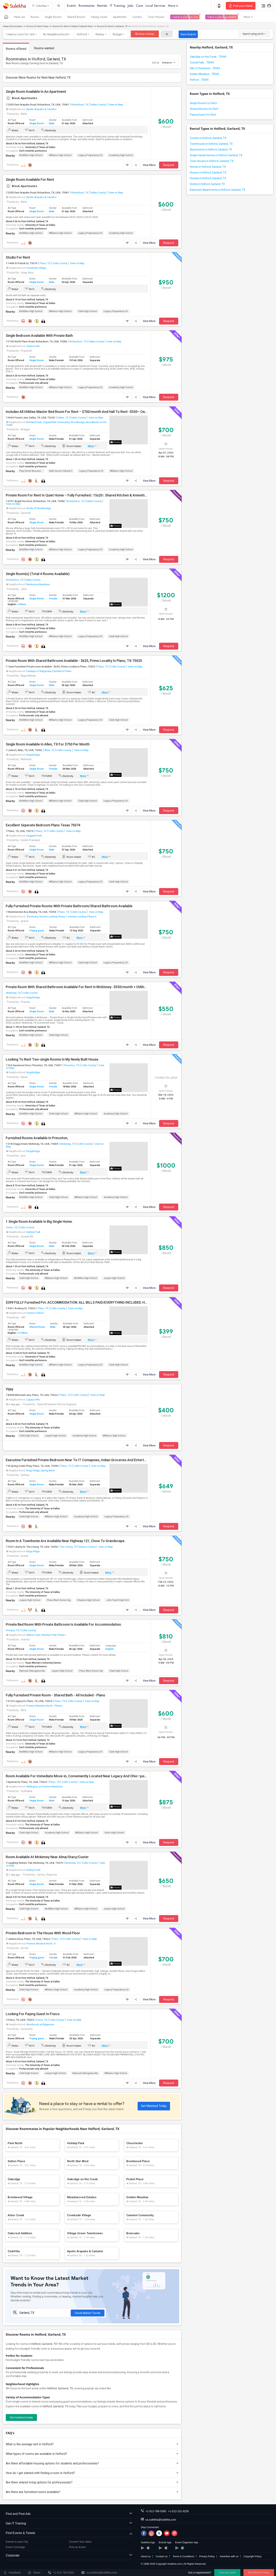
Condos (137, 17)
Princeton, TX (71, 1065)
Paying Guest (99, 17)
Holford (82, 34)
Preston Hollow (35, 1312)
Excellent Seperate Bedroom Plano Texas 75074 (43, 825)
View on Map (115, 104)
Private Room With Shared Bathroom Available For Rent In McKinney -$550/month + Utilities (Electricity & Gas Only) (77, 987)
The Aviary (32, 916)
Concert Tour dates (80, 2541)
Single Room (36, 123)
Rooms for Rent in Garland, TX (112, 26)
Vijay (9, 1389)
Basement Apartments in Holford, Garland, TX (217, 189)
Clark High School (87, 311)
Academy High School (121, 155)
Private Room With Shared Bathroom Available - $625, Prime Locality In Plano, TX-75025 (74, 661)
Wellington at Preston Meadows (44, 1786)
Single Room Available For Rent (30, 180)
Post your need (227, 2572)
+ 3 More (21, 604)
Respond (168, 165)
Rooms (35, 17)
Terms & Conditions (183, 2556)
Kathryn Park (33, 1231)
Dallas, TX (62, 417)
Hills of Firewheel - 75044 (205, 68)
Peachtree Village (36, 267)
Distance (168, 62)
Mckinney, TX (13, 992)
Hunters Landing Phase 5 (82, 916)
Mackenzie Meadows (38, 584)
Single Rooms (53, 17)
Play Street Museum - (31, 471)
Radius (99, 34)
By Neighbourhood (55, 34)
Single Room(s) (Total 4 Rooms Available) (38, 574)
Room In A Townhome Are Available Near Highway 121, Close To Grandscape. (65, 1541)
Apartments (120, 17)
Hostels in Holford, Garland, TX (208, 178)
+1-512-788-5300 (155, 2511)
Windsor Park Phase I (54, 1634)
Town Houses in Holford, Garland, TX (211, 161)
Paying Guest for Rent (203, 114)
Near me (19, 17)
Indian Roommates (12, 26)
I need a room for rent (20, 34)
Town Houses (156, 17)
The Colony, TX (68, 1546)
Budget (117, 34)
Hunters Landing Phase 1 (53, 916)
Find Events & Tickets (69, 2533)
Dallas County (98, 104)
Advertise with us (229, 2556)
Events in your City (17, 2541)
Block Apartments (21, 98)
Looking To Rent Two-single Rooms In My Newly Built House (52, 1059)
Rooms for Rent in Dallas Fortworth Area (73, 26)
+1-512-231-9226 (178, 2511)
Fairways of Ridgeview (38, 671)
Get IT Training (69, 2524)
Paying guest (36, 930)
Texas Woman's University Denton (43, 1662)
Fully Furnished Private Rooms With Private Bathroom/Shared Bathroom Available (69, 906)
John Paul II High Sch (117, 1600)
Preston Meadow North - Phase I (44, 1705)
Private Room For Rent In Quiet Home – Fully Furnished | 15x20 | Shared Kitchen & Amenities (77, 495)
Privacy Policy (207, 2556)
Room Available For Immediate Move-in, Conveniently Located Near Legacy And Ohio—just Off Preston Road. (77, 1776)
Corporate (69, 2556)
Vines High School (114, 1832)
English (109, 1648)
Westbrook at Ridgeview (40, 2024)
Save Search (188, 34)
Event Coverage (15, 2547)
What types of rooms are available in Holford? (92, 2454)
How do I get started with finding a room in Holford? (92, 2473)
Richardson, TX (79, 104)
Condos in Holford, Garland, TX (208, 138)
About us (146, 2556)
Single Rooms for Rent (203, 103)
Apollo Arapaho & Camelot (41, 109)
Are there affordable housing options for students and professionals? (92, 2463)
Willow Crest (33, 1634)
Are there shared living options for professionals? (92, 2482)
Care (139, 5)
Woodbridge (78, 422)
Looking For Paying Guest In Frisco (33, 2014)
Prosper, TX (12, 1630)
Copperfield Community (56, 422)
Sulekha (14, 6)
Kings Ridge (33, 1470)
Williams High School (60, 155)
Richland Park (34, 422)
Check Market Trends (87, 2313)
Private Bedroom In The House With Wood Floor (43, 1933)
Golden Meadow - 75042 (204, 74)
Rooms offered (16, 49)
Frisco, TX (11, 1227)
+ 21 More (22, 1332)
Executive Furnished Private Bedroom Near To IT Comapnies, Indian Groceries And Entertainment (77, 1460)
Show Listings (144, 33)
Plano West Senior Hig (59, 1600)
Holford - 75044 (199, 79)
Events (71, 5)
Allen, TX (49, 750)
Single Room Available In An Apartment (36, 92)
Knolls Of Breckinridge (38, 508)
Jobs (130, 5)
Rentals (102, 5)
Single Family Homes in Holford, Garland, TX (216, 155)
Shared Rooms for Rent (204, 109)
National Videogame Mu (32, 1671)
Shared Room (37, 1326)
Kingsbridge (33, 754)
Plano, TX (44, 263)
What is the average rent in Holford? (92, 2444)
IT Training (117, 5)
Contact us (162, 2556)
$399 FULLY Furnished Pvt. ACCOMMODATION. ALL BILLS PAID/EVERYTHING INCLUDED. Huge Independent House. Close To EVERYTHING (77, 1302)
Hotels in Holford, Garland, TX (207, 184)
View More (149, 165)
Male (51, 123)
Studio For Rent (18, 257)
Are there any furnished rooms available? (92, 2492)
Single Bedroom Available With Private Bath (39, 336)
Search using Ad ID (254, 33)
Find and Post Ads (69, 2514)
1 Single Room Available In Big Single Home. (39, 1221)
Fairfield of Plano (61, 671)
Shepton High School (88, 1600)
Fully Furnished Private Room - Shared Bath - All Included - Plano (55, 1695)
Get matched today (21, 2417)
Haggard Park (34, 835)
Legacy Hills (33, 1399)
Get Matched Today (154, 2106)
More (173, 5)
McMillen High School (30, 155)
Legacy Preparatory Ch (90, 155)
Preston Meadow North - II (41, 1943)
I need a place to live (185, 17)
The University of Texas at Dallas (42, 1270)
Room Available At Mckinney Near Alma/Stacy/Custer (47, 1857)
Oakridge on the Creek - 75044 (208, 56)
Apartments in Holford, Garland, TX (211, 149)
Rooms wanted (44, 48)
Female (53, 598)
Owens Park (33, 346)
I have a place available (221, 17)
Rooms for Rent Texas (37, 26)
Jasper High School (114, 1278)
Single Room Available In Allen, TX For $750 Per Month (48, 744)
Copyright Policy (252, 2556)
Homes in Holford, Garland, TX (208, 166)
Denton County (87, 1546)
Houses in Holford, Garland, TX (208, 172)
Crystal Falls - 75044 (202, 62)
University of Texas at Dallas (40, 147)
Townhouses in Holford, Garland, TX (211, 143)
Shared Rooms (76, 17)
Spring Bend (47, 1470)
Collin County (59, 263)
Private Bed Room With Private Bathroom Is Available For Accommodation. (64, 1624)
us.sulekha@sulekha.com (160, 2519)
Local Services (155, 5)
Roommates (86, 5)
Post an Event (77, 2547)
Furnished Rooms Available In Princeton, (37, 1138)
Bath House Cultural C (60, 471)
